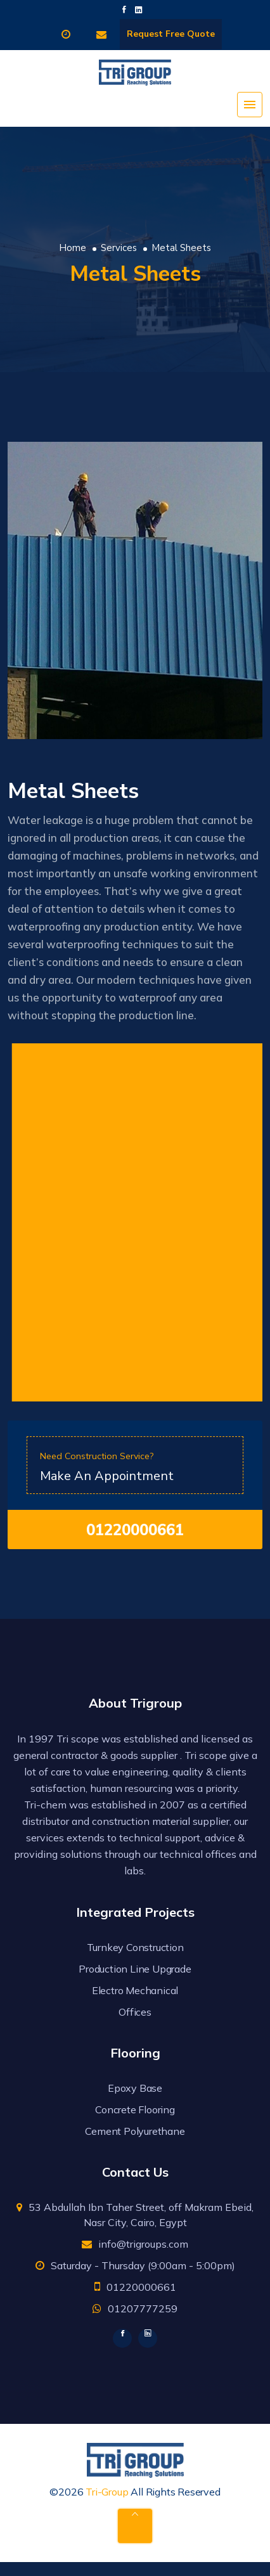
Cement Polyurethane (134, 2131)
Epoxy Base (135, 2088)
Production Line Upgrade (135, 1968)
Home (72, 248)
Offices (135, 2012)
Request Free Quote (171, 34)
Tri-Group (107, 2491)
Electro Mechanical (135, 1990)
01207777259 (142, 2308)
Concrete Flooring (135, 2109)
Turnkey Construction (135, 1947)
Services (119, 248)
